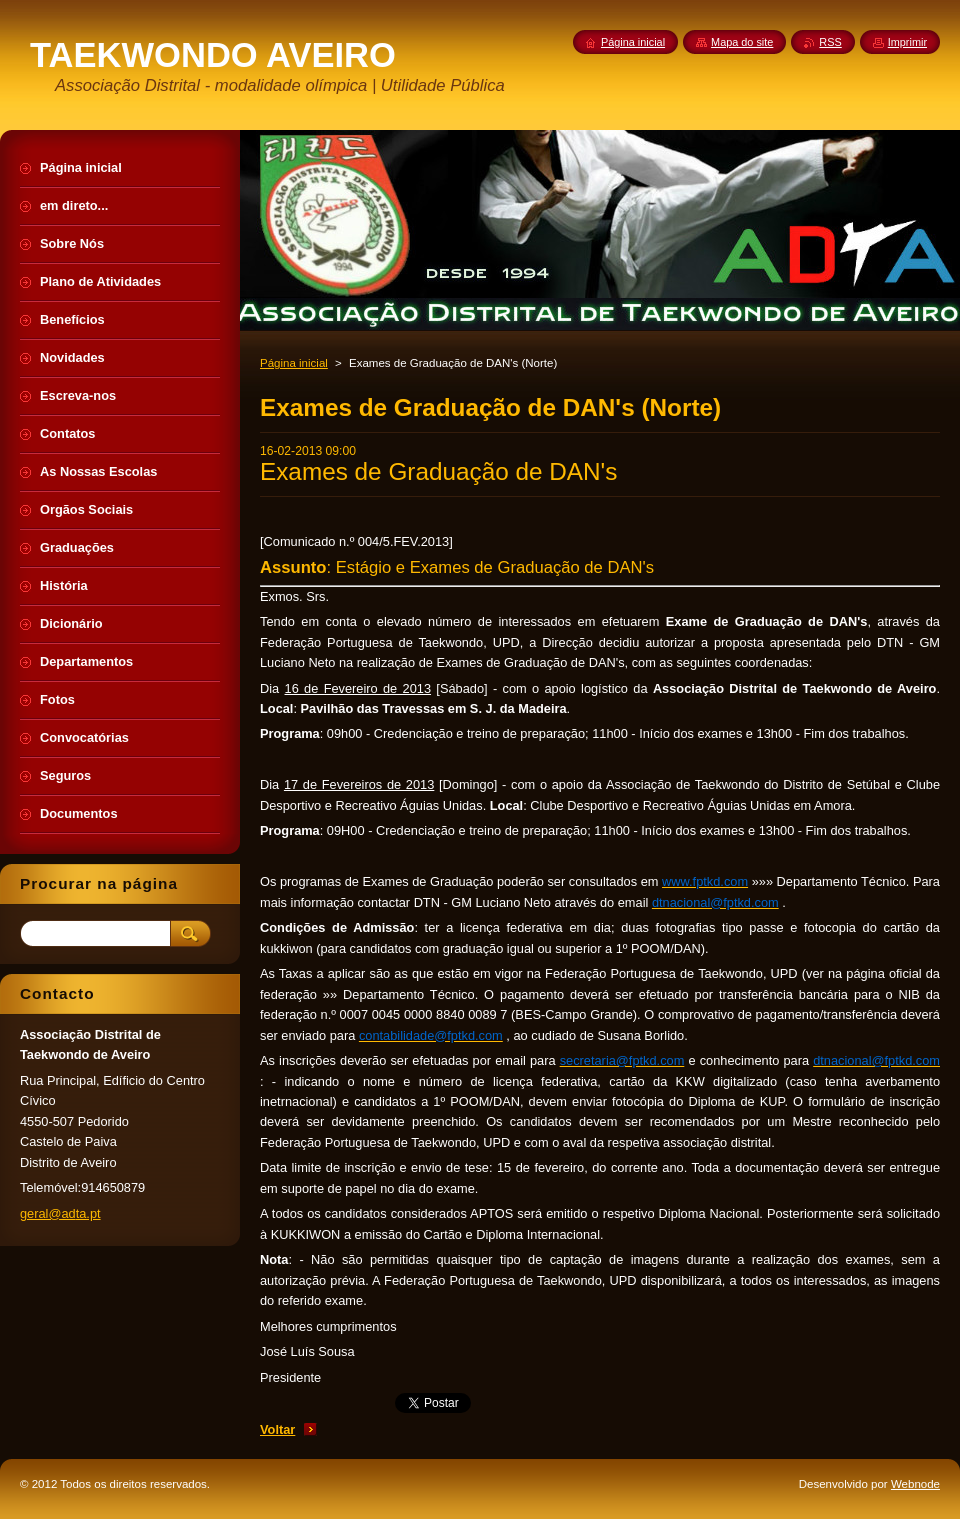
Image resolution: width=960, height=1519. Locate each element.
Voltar (277, 1429)
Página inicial (294, 363)
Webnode (915, 1484)
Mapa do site (742, 42)
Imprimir (907, 42)
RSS (830, 42)
